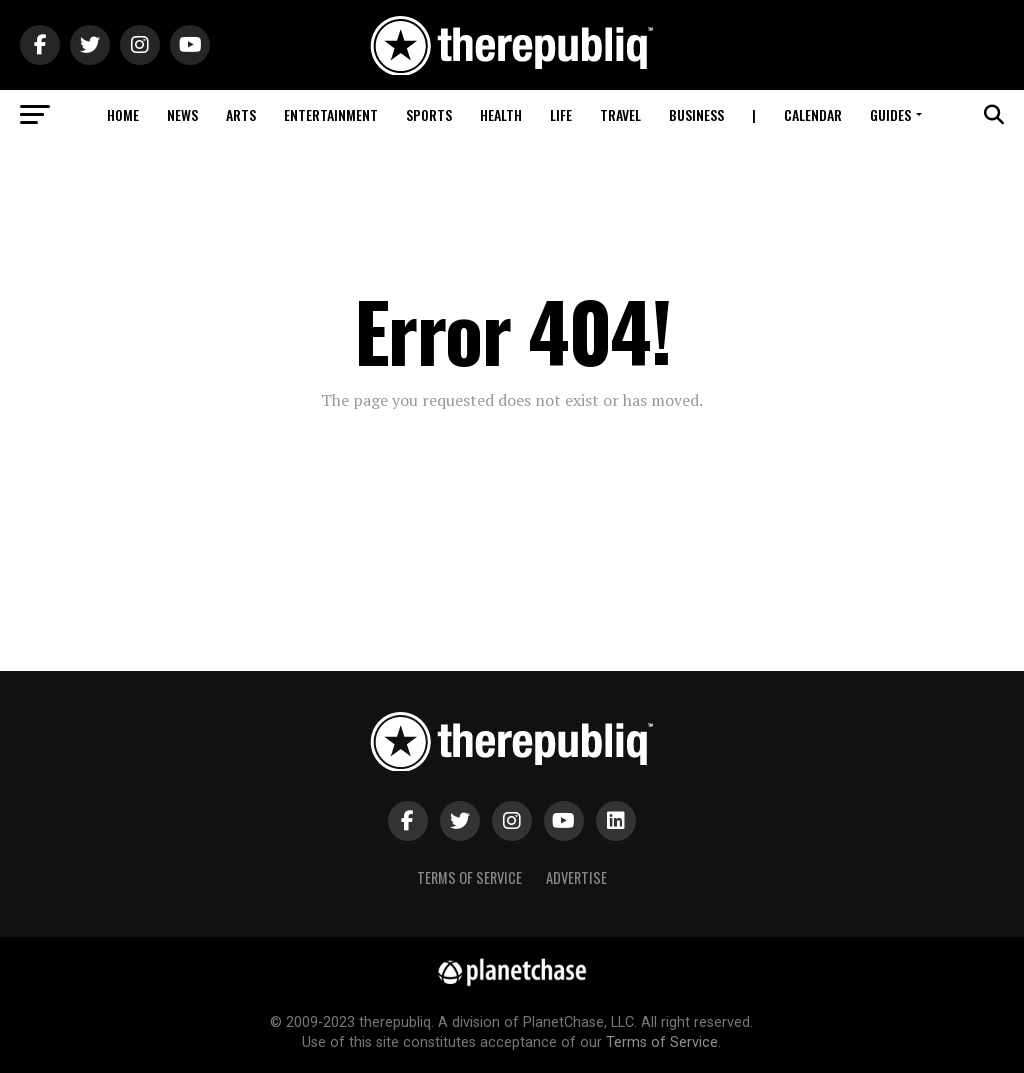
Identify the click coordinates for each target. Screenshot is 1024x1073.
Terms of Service (469, 877)
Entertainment (331, 114)
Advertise (576, 877)
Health (501, 114)
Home (123, 114)
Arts (241, 114)
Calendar (813, 114)
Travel (620, 114)
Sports (429, 114)
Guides (890, 114)
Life (561, 114)
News (182, 114)
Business (696, 114)
